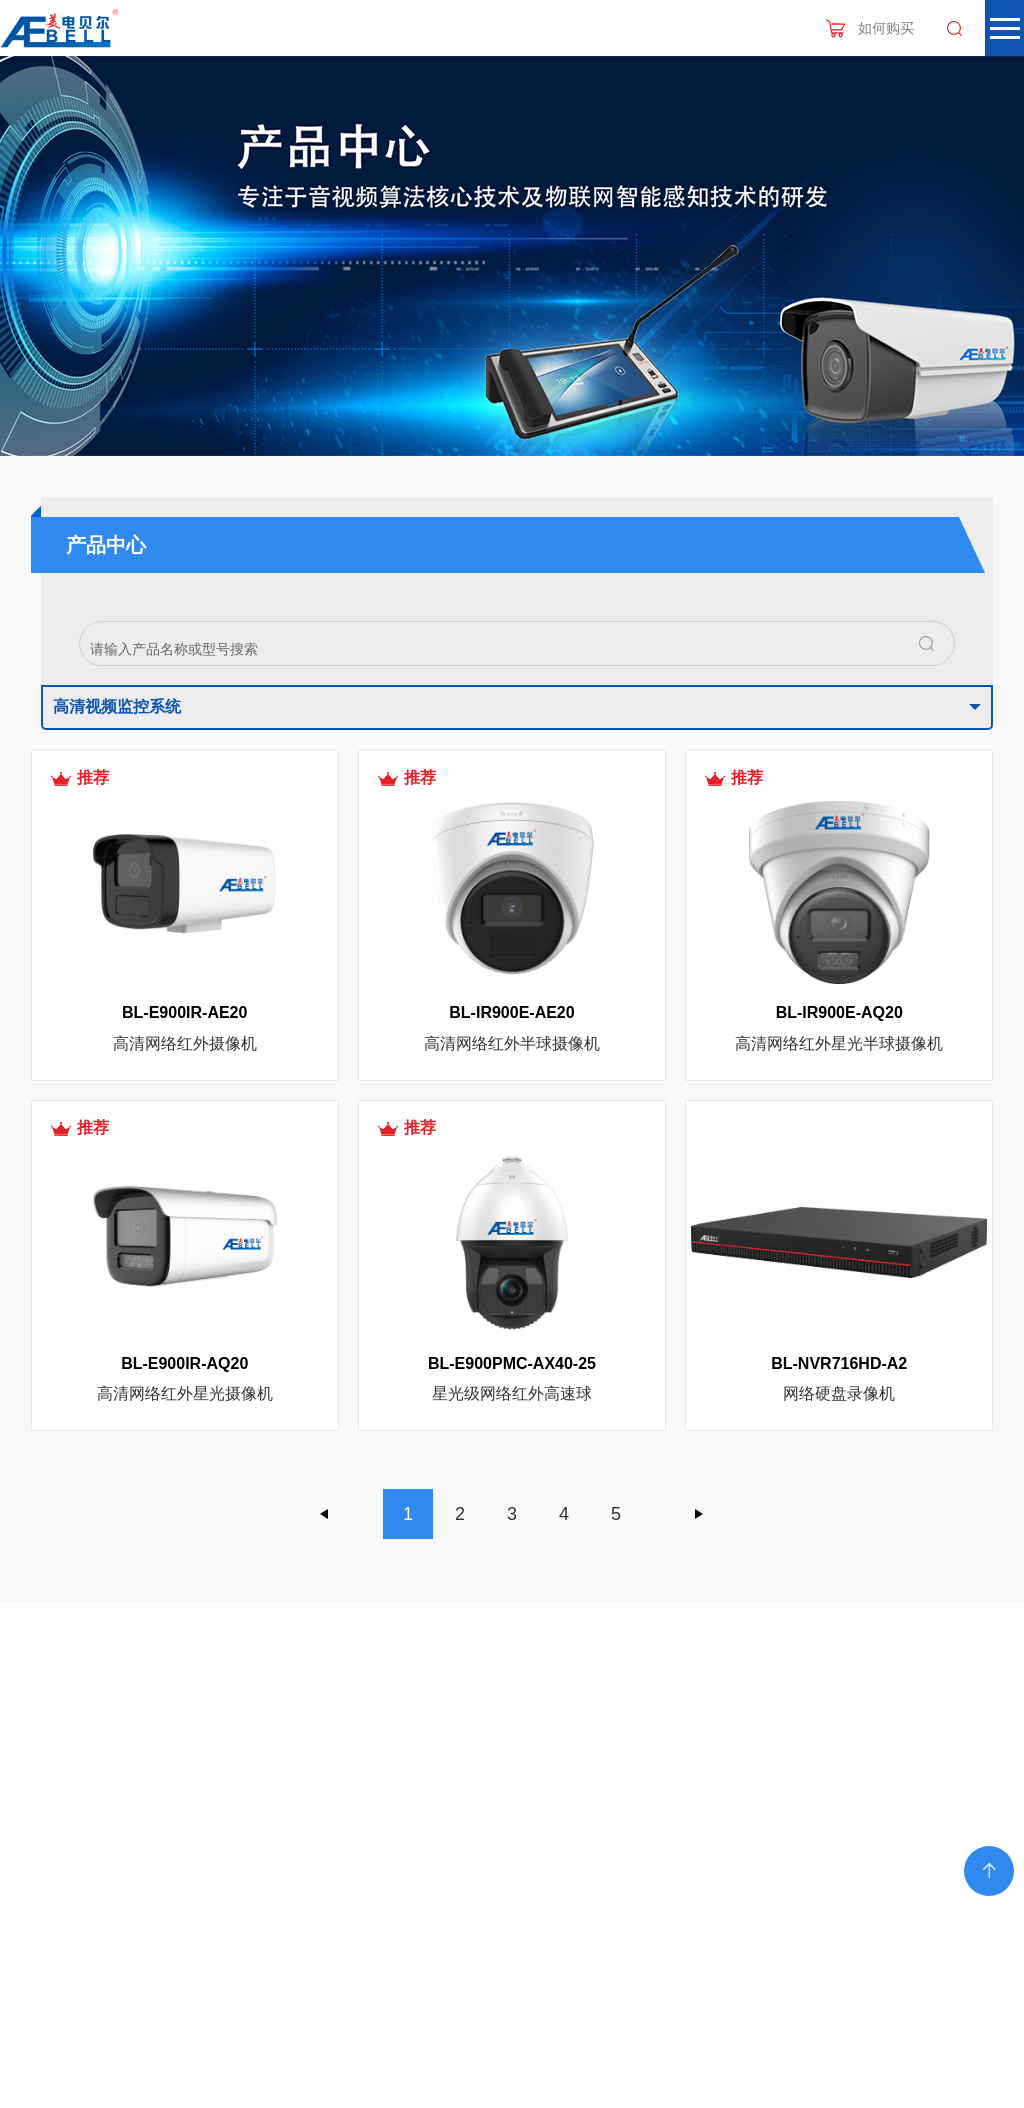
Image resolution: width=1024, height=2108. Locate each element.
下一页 (699, 1514)
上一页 (325, 1514)
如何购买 (886, 28)
